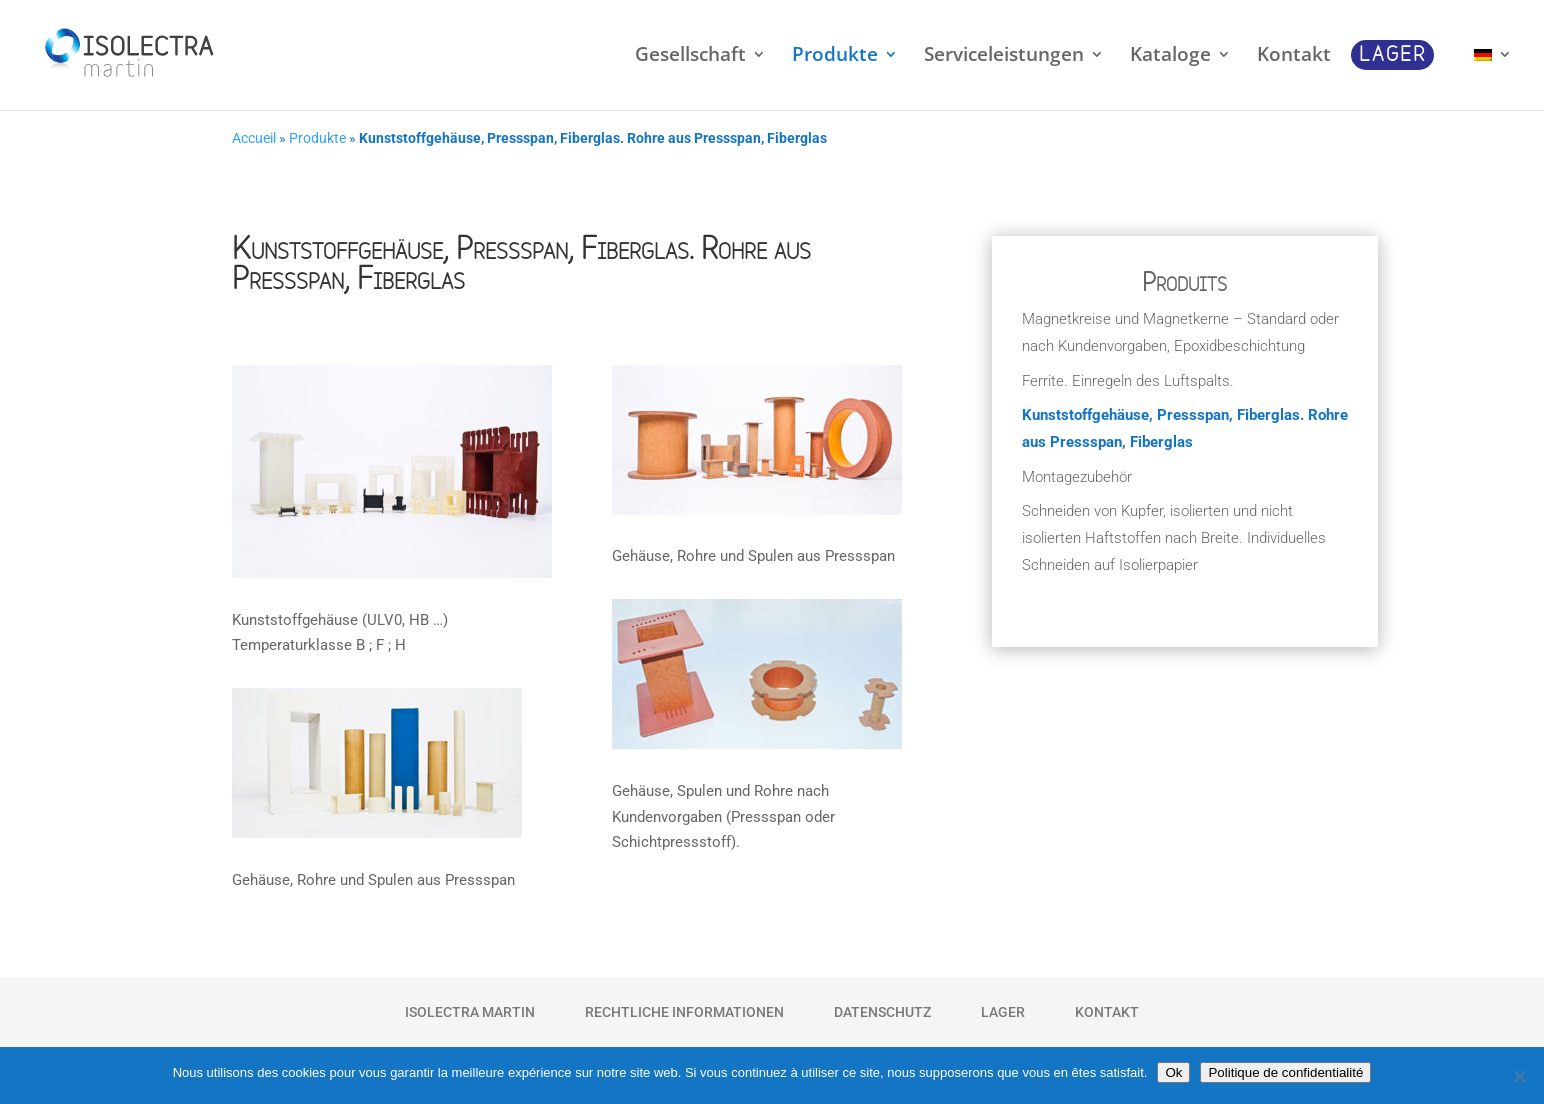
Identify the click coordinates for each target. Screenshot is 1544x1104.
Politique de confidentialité (1285, 1072)
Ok (1173, 1072)
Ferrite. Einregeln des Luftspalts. (1128, 381)
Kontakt (1107, 1012)
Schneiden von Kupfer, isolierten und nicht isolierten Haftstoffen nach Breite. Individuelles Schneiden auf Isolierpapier (1174, 538)
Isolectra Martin (470, 1012)
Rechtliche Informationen (684, 1012)
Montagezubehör (1077, 477)
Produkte (317, 138)
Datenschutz (882, 1012)
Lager (1003, 1012)
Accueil (254, 138)
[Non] (1519, 1076)
